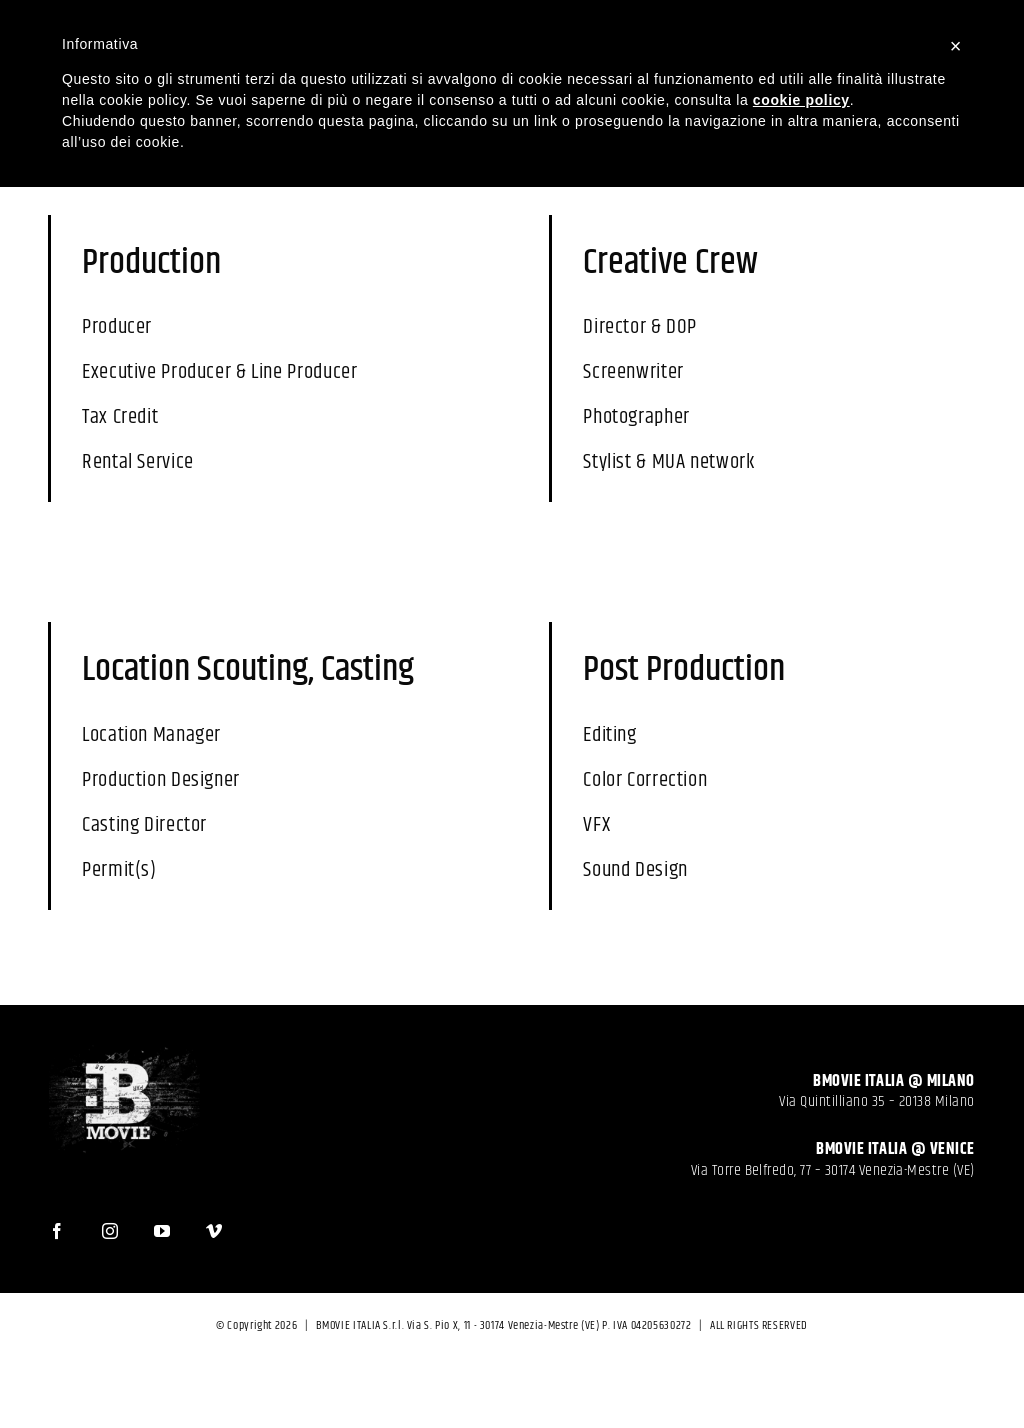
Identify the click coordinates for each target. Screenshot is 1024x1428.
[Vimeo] (224, 1221)
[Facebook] (67, 1221)
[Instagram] (120, 1221)
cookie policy (801, 100)
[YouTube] (172, 1221)
